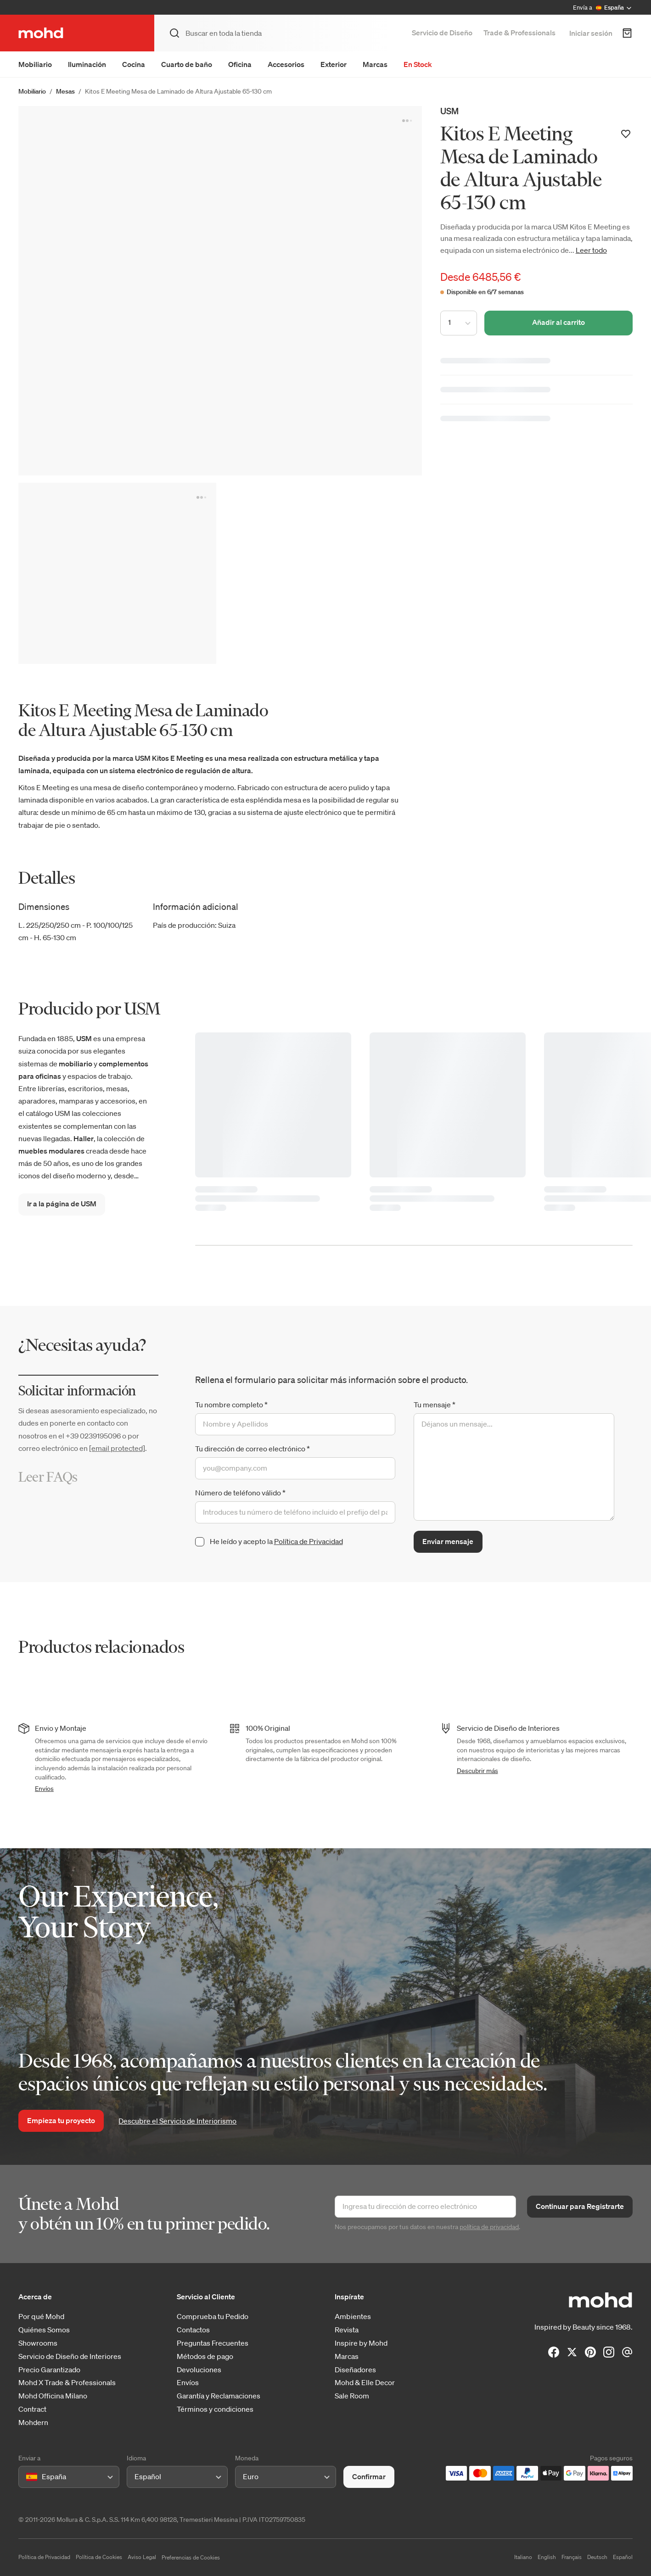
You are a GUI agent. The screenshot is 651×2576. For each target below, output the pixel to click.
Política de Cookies (99, 2557)
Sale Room (352, 2396)
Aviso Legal (142, 2557)
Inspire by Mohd (361, 2343)
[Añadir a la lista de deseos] (626, 134)
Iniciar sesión (590, 33)
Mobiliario (35, 64)
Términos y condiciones (215, 2409)
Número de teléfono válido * (240, 1492)
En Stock (418, 64)
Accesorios (286, 64)
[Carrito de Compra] (627, 33)
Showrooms (37, 2343)
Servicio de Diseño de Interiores (69, 2356)
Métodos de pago (205, 2356)
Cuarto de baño (186, 64)
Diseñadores (355, 2369)
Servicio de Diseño (442, 32)
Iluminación (87, 64)
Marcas (375, 64)
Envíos (44, 1788)
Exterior (333, 64)
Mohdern (33, 2422)
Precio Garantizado (49, 2369)
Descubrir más (477, 1771)
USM (449, 111)
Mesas (65, 91)
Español (623, 2557)
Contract (32, 2409)
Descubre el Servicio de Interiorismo (177, 2120)
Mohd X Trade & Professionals (67, 2382)
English (547, 2557)
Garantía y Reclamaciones (218, 2396)
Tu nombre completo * (231, 1404)
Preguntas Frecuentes (212, 2343)
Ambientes (353, 2316)
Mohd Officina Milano (52, 2396)
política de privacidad (489, 2227)
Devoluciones (199, 2369)
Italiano (523, 2557)
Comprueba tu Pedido (212, 2316)
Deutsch (597, 2557)
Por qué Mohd (41, 2316)
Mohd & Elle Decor (365, 2382)
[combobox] (27, 2477)
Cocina (133, 64)
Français (571, 2557)
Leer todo (591, 250)
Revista (347, 2329)
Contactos (193, 2329)
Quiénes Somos (44, 2329)
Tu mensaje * (434, 1404)
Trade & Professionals (519, 32)
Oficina (240, 64)
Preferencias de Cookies (191, 2557)
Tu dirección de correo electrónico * (252, 1448)
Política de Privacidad (308, 1541)
